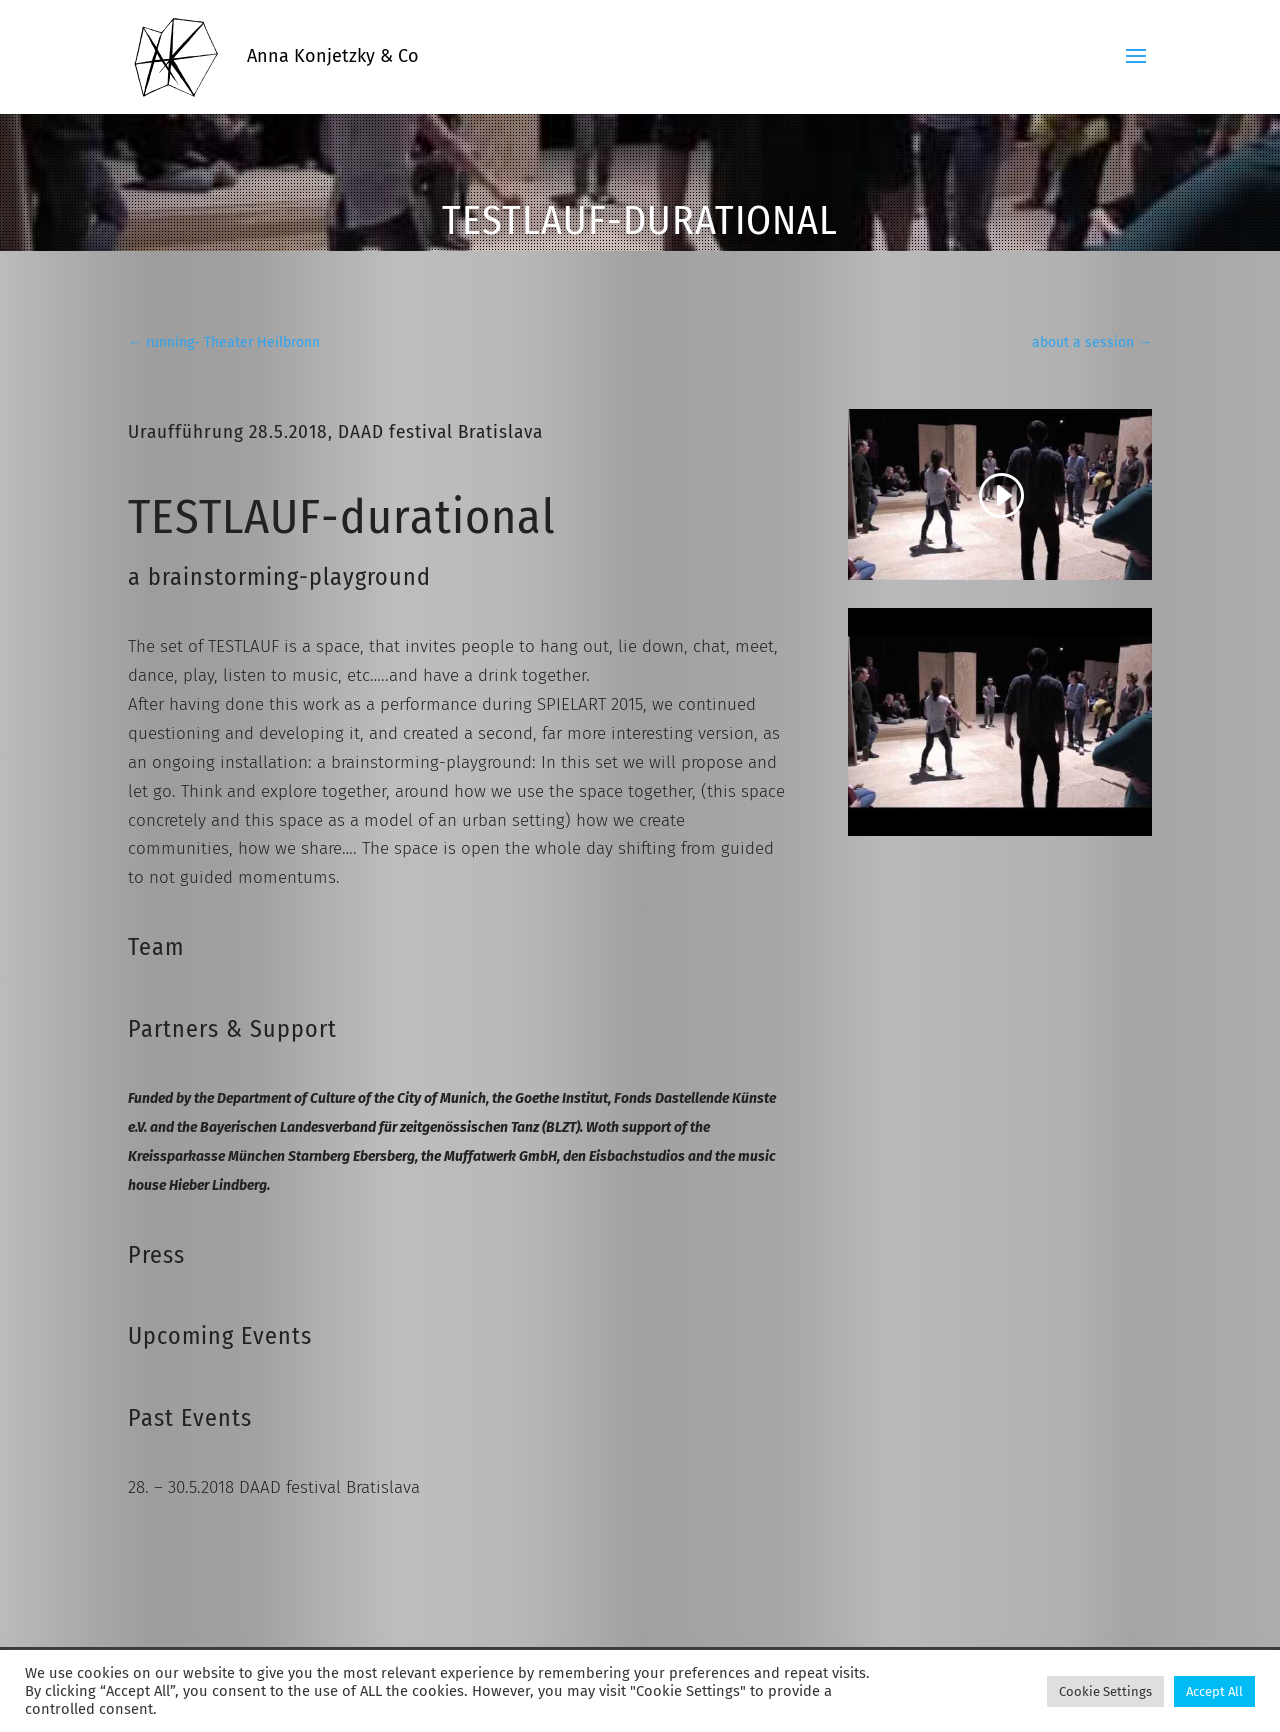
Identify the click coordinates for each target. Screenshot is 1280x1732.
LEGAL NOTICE (256, 1642)
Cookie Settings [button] (1105, 1691)
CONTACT (156, 1642)
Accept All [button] (1214, 1691)
